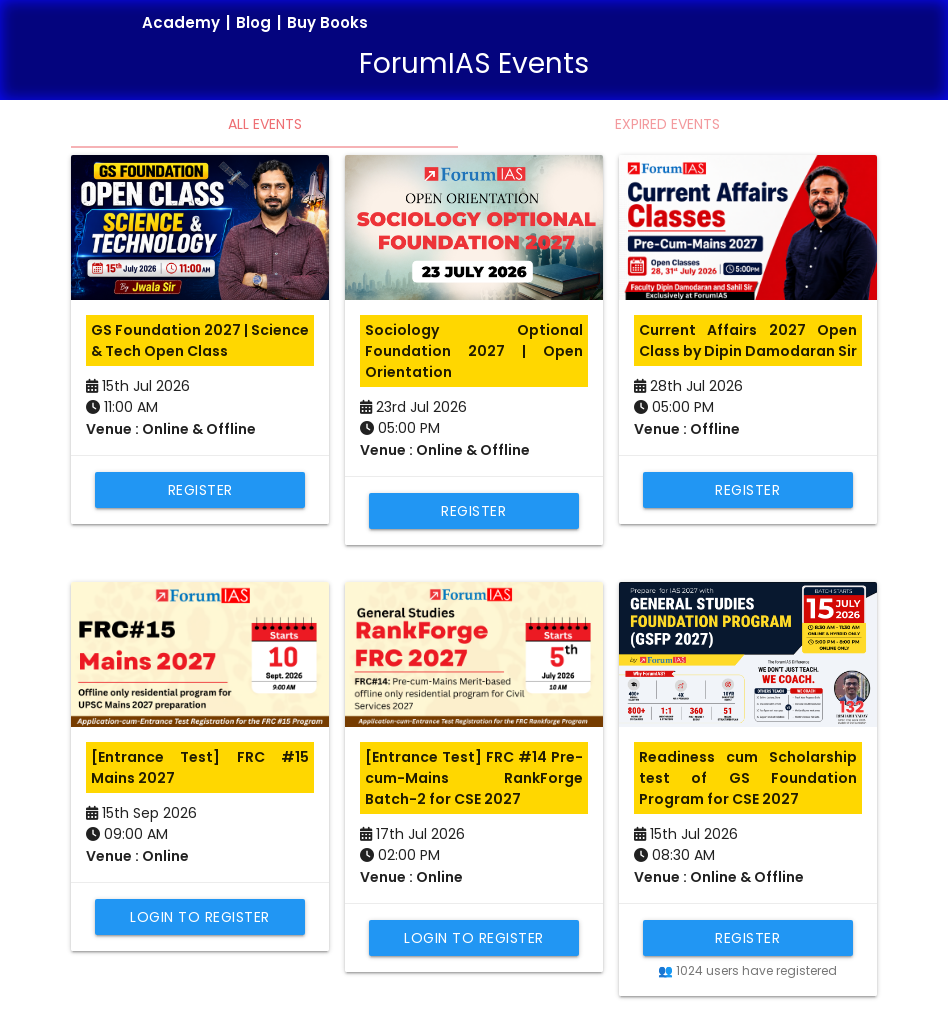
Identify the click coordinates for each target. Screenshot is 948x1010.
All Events (265, 124)
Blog (253, 22)
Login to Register (200, 917)
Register (200, 490)
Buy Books (327, 22)
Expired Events (667, 124)
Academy (181, 22)
